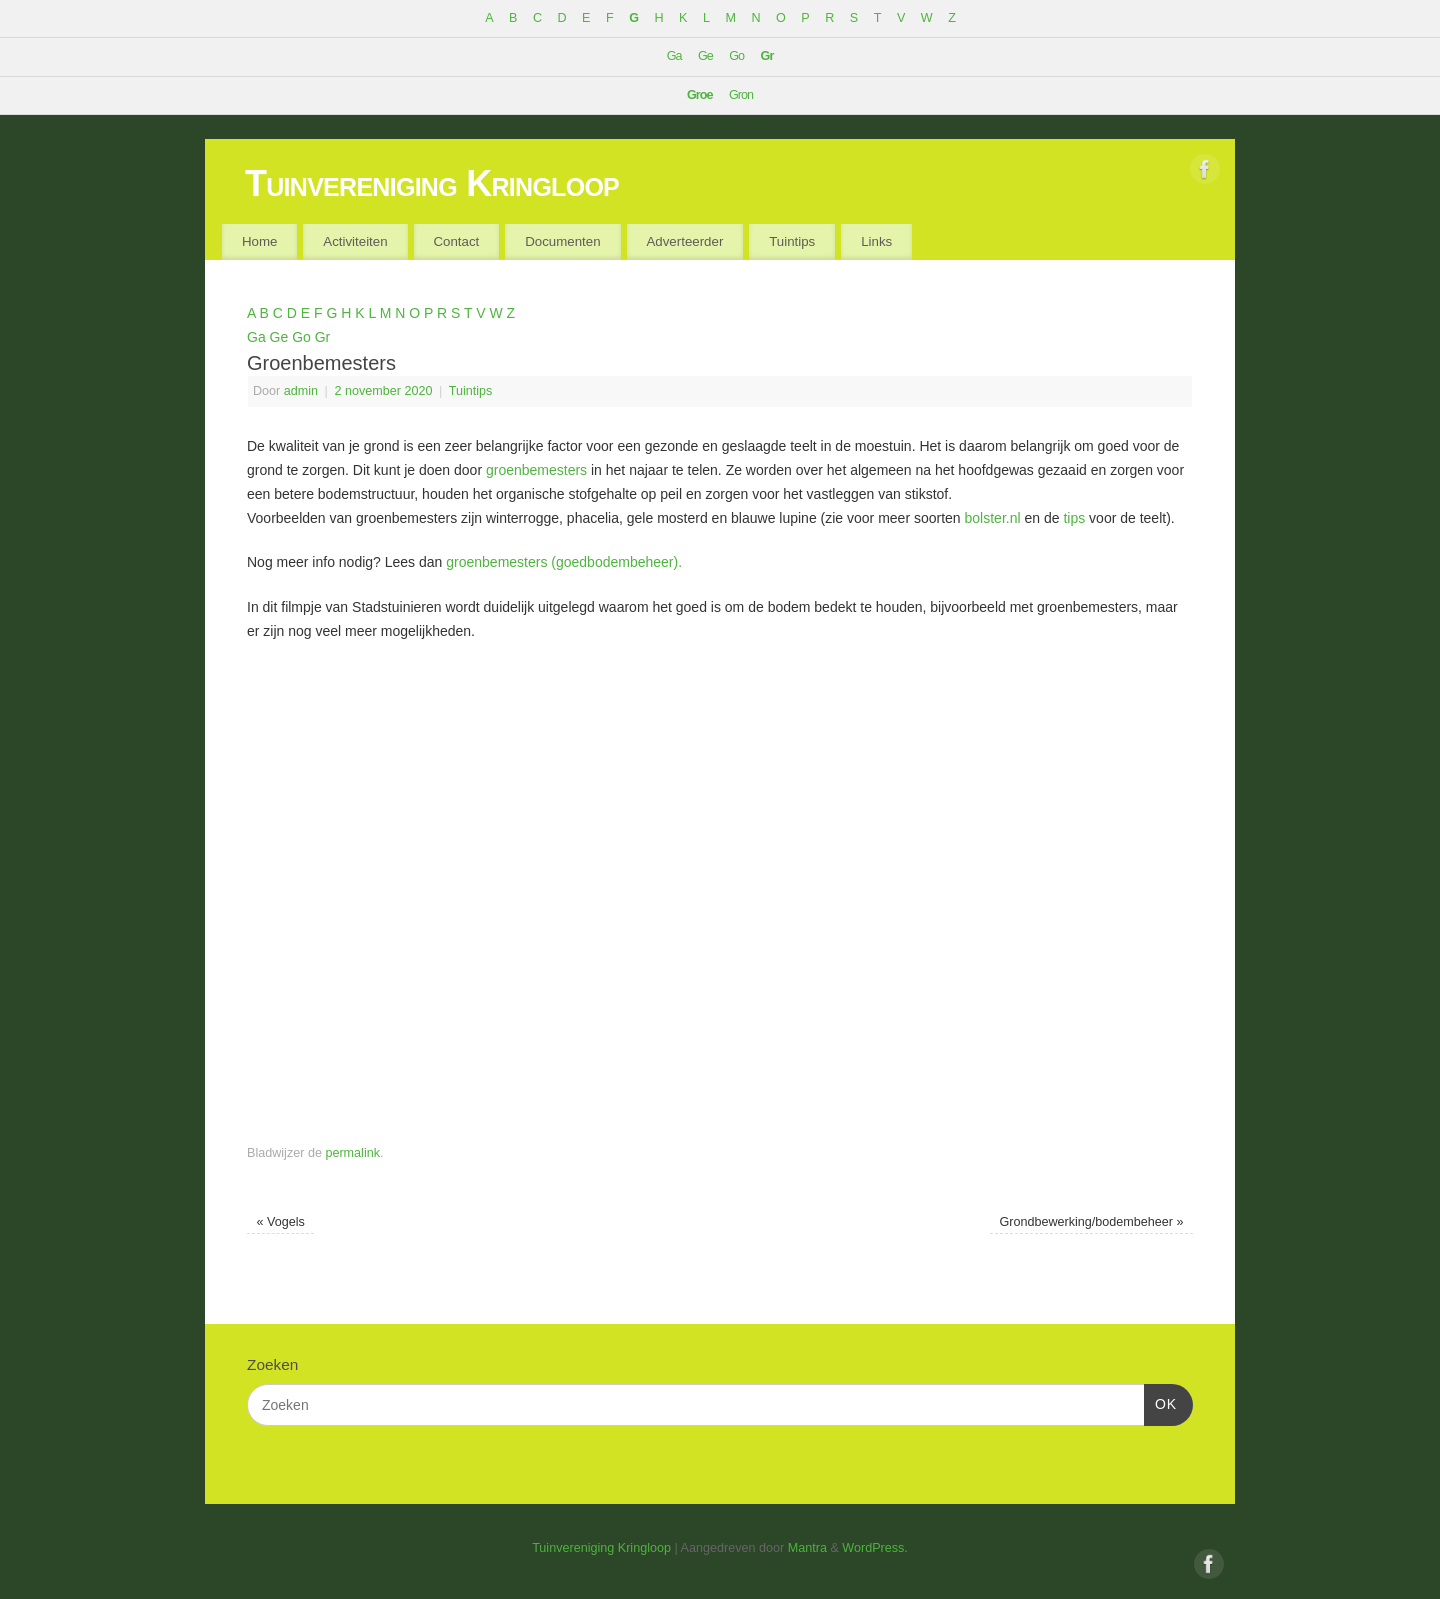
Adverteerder (684, 241)
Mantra (807, 1548)
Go (736, 56)
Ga (674, 56)
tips (1074, 518)
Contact (456, 241)
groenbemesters (536, 470)
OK (1160, 1402)
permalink (352, 1153)
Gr (767, 56)
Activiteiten (355, 241)
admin (301, 391)
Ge (705, 56)
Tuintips (792, 241)
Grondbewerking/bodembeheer (1091, 1222)
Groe (699, 95)
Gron (741, 95)
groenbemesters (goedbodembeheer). (564, 562)
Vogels (280, 1222)
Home (259, 241)
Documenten (562, 241)
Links (876, 241)
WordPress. (875, 1548)
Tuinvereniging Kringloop (432, 183)
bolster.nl (993, 518)
